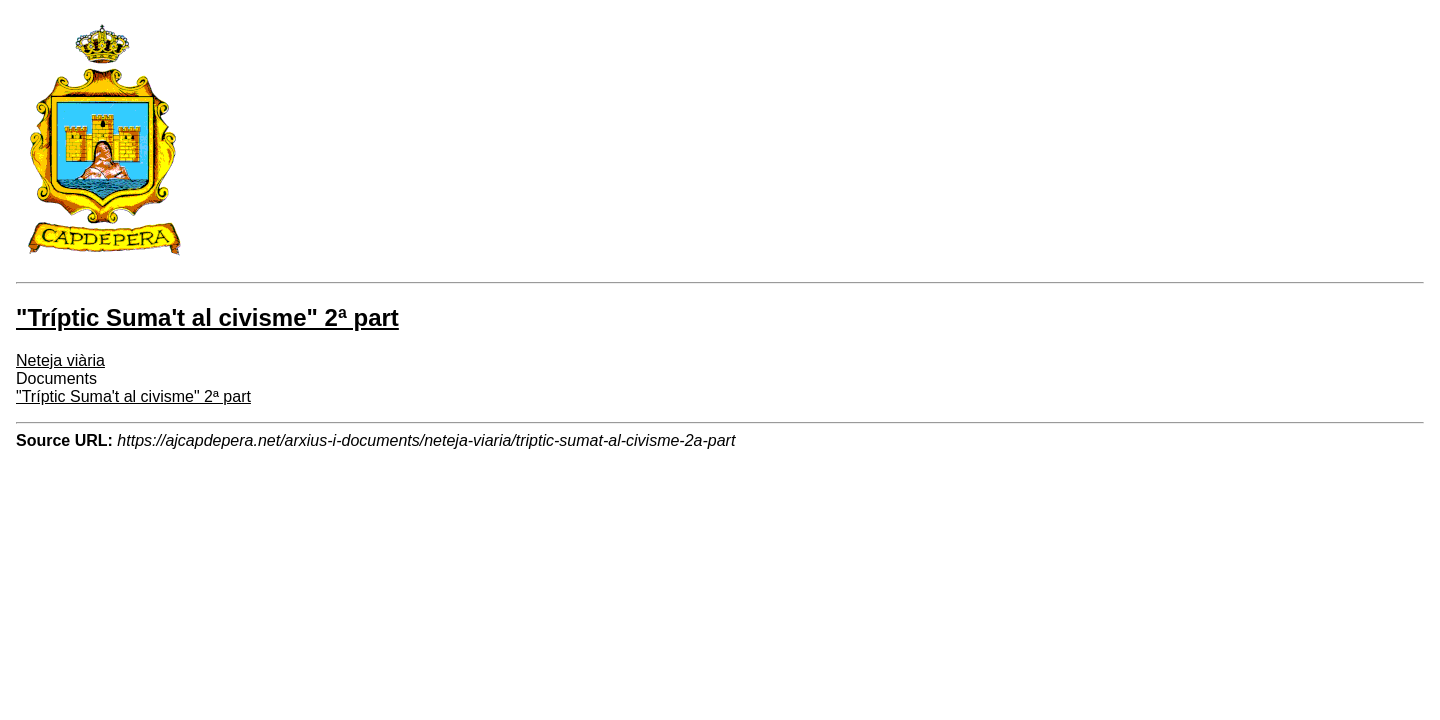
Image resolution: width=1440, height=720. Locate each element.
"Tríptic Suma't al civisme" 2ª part (133, 396)
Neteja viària (60, 360)
